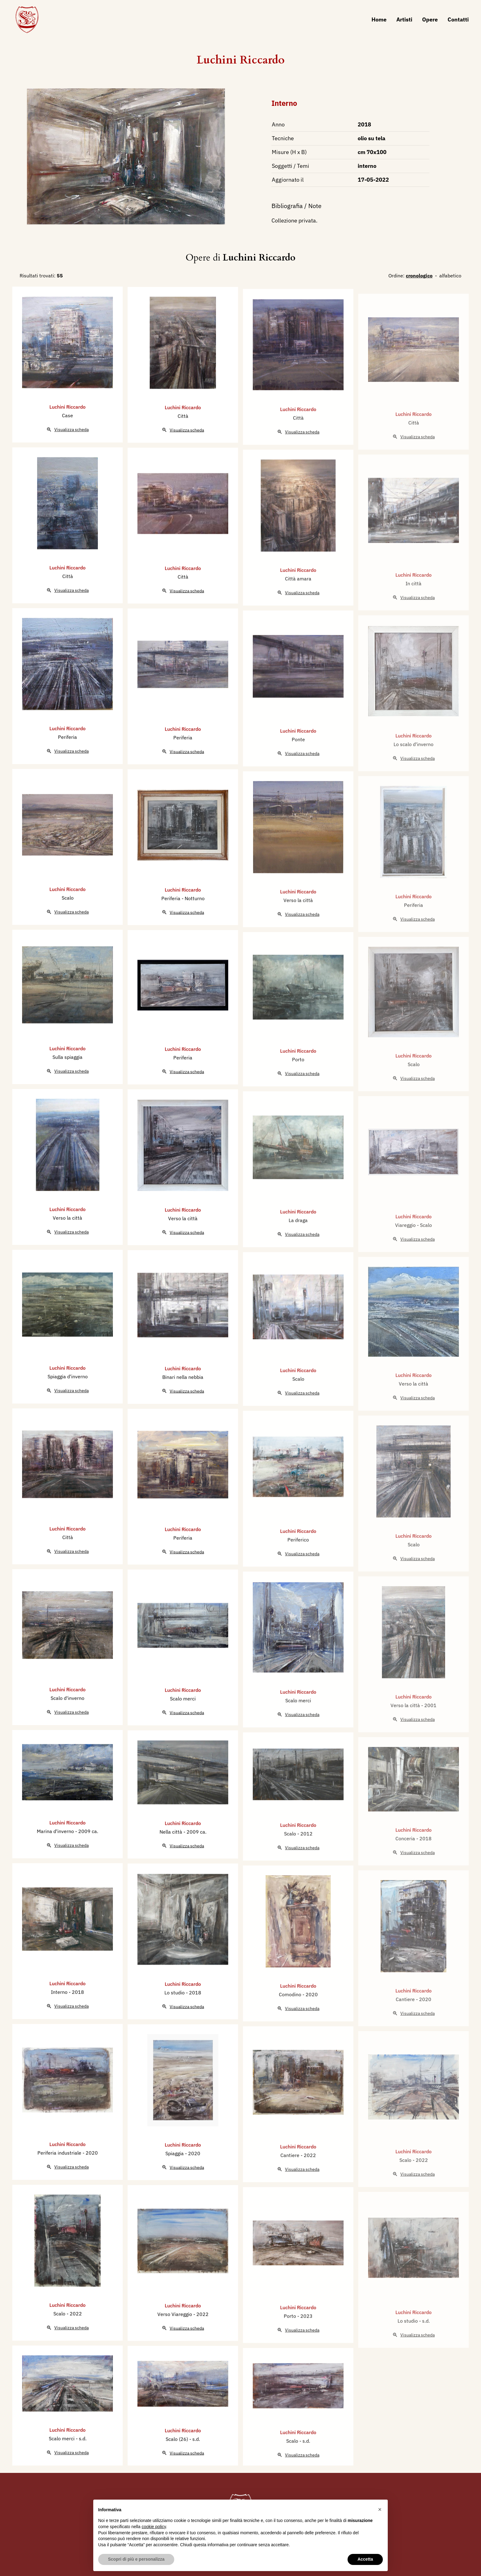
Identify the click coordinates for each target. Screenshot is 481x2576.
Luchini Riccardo (241, 60)
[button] (380, 2509)
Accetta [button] (365, 2559)
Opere (430, 19)
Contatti (458, 19)
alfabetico (450, 275)
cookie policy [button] (154, 2526)
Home (379, 19)
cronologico (419, 275)
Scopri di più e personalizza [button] (136, 2559)
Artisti (404, 19)
